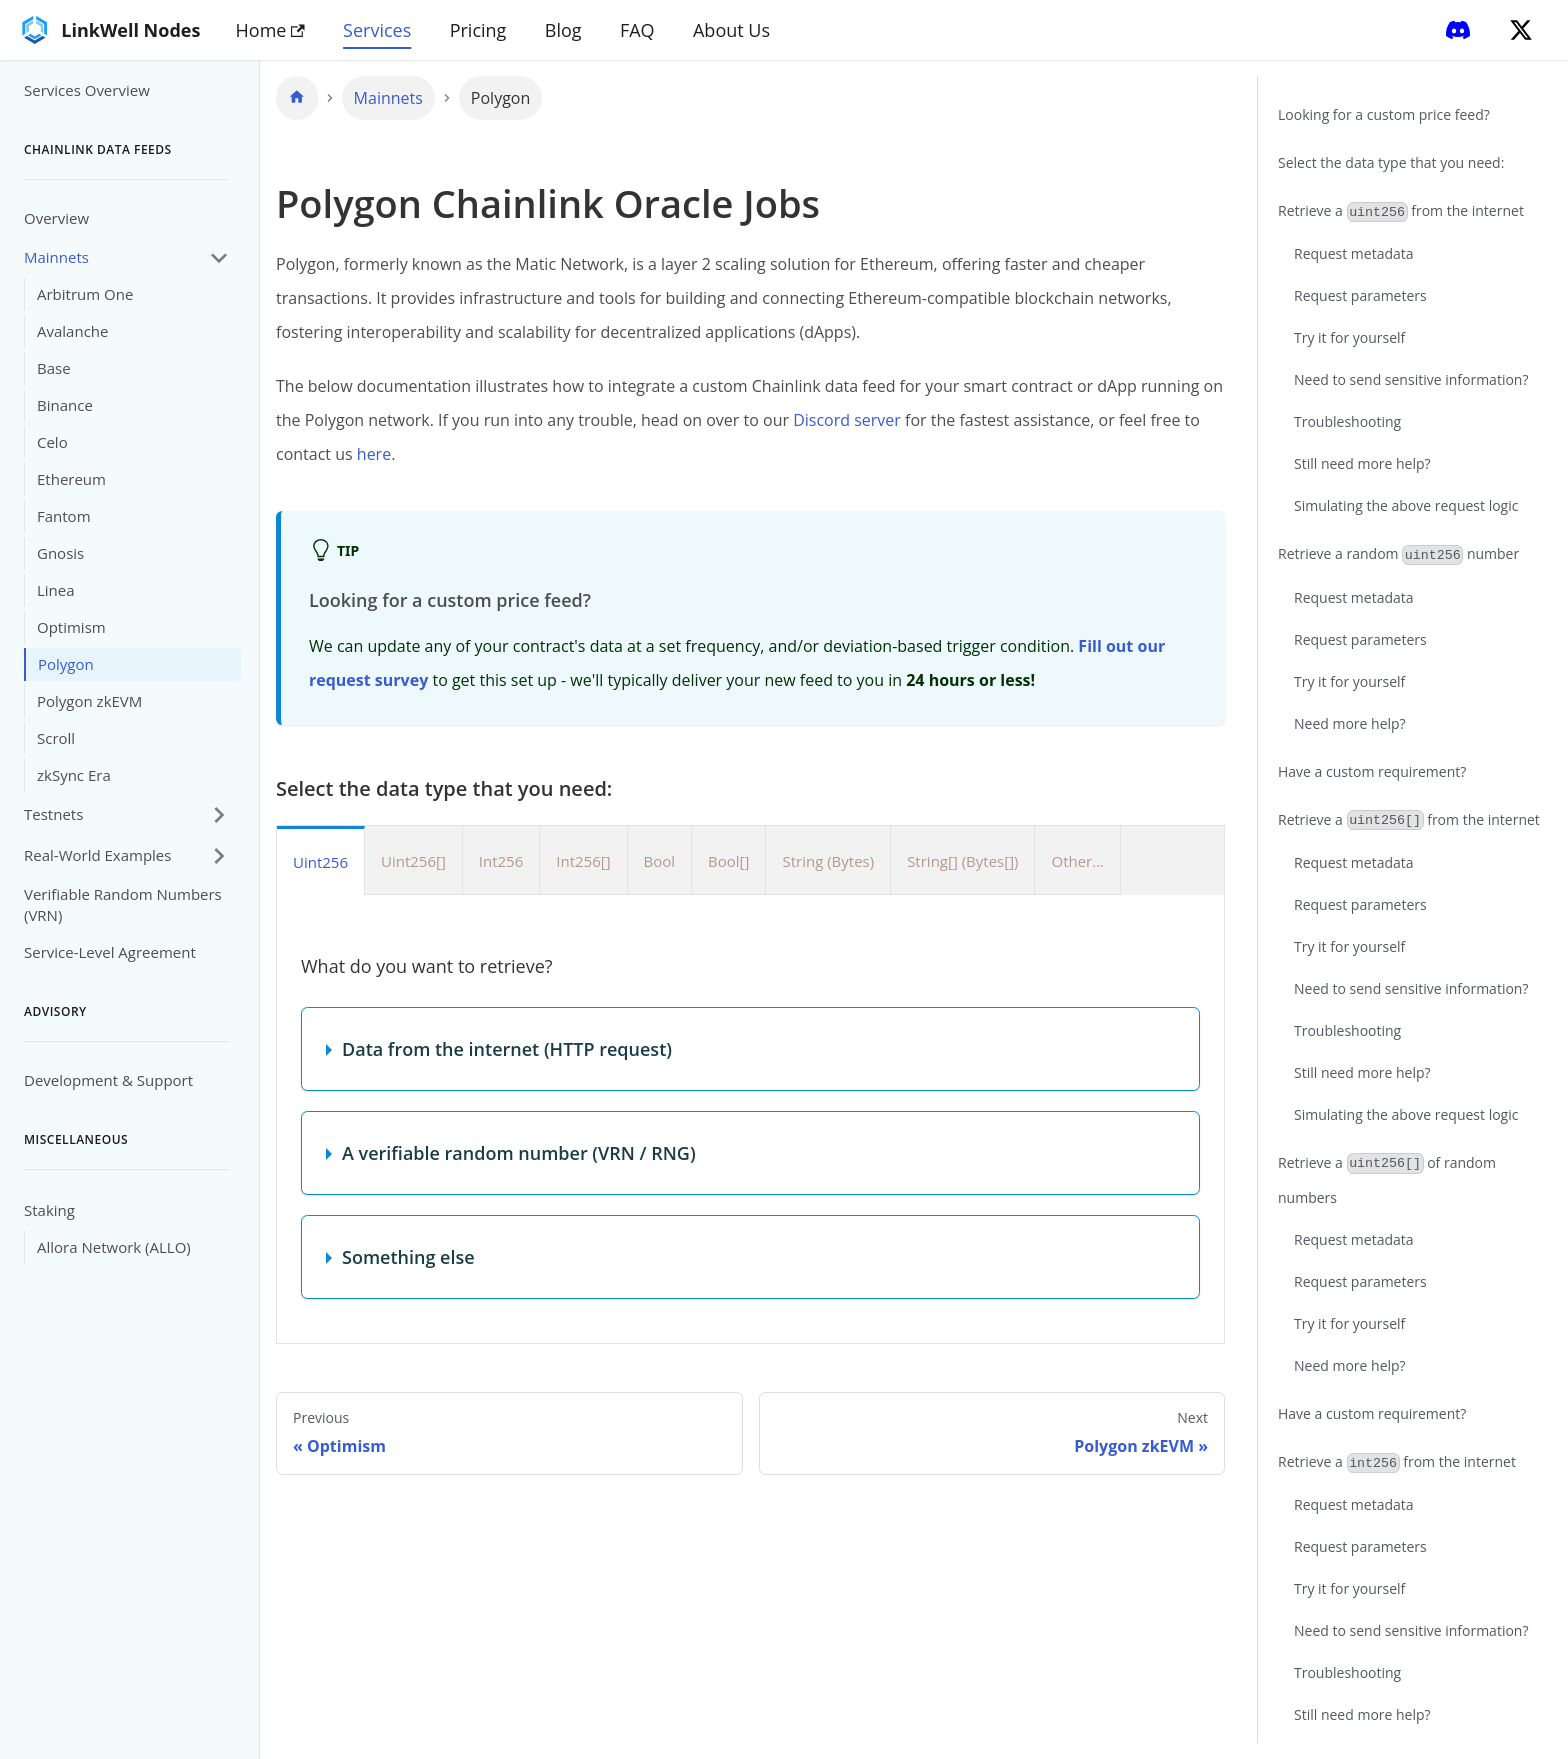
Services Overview (87, 90)
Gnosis (60, 553)
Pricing (478, 30)
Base (54, 368)
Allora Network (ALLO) (114, 1247)
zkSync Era (74, 775)
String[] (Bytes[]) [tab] (962, 861)
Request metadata (1354, 253)
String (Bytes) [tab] (828, 861)
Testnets (53, 814)
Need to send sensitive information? (1411, 379)
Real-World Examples (97, 855)
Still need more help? (1362, 463)
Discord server (847, 420)
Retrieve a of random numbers (1387, 1180)
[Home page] (297, 98)
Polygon (66, 664)
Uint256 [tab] (320, 862)
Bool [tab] (660, 861)
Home (270, 30)
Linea (56, 590)
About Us (731, 30)
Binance (65, 405)
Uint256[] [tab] (413, 861)
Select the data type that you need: (1391, 162)
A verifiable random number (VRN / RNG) (519, 1153)
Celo (52, 442)
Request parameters (1360, 295)
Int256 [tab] (501, 861)
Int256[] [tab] (583, 861)
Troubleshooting (1347, 421)
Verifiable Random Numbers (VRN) (123, 904)
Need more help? (1350, 723)
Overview (56, 218)
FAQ (637, 30)
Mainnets (56, 257)
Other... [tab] (1077, 861)
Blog (563, 30)
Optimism (71, 627)
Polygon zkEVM (89, 701)
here (374, 454)
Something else (408, 1257)
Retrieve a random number (1398, 554)
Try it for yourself (1349, 337)
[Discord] (1458, 30)
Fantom (64, 516)
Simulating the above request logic (1406, 505)
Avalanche (72, 331)
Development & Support (108, 1080)
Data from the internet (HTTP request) (507, 1049)
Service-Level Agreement (110, 952)
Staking (49, 1210)
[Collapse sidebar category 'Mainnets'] (219, 257)
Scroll (56, 738)
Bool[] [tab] (728, 861)
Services (377, 30)
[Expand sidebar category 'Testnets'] (219, 814)
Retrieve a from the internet (1401, 211)
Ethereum (71, 479)
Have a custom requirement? (1372, 771)
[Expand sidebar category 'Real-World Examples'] (219, 855)
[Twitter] (1521, 30)
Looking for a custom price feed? (1384, 114)
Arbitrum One (85, 294)
